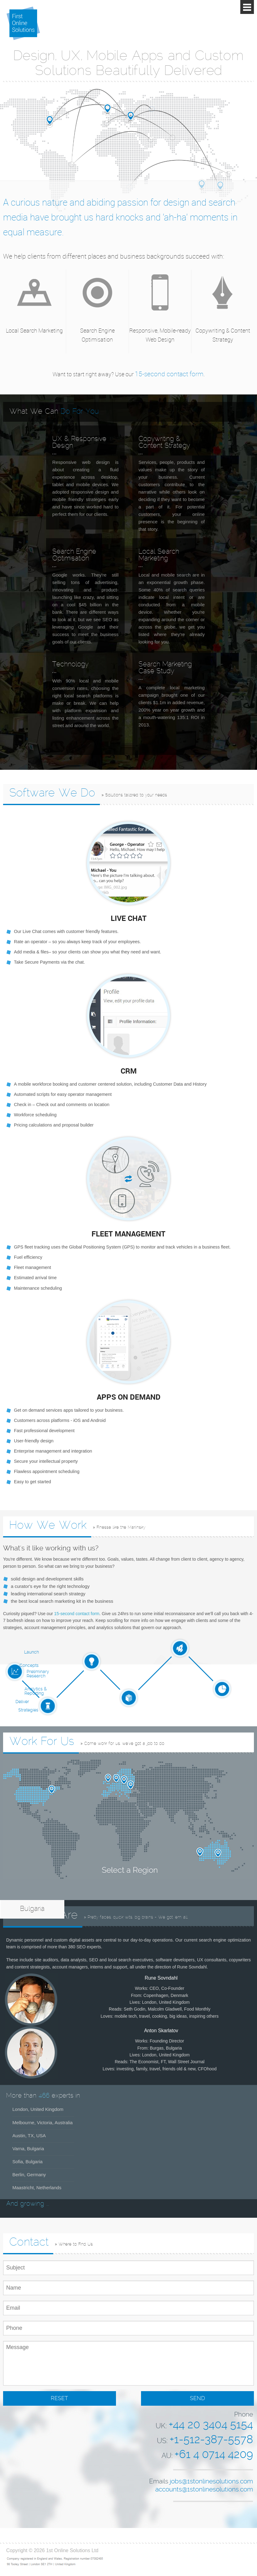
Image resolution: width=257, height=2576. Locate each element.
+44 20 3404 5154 (211, 2425)
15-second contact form (169, 373)
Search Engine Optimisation (97, 335)
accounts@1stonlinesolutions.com (204, 2489)
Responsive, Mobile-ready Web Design (160, 335)
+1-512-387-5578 (211, 2440)
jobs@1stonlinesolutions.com (211, 2481)
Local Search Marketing (34, 330)
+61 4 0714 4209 (213, 2455)
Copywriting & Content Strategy (222, 335)
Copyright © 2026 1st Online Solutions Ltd (52, 2550)
